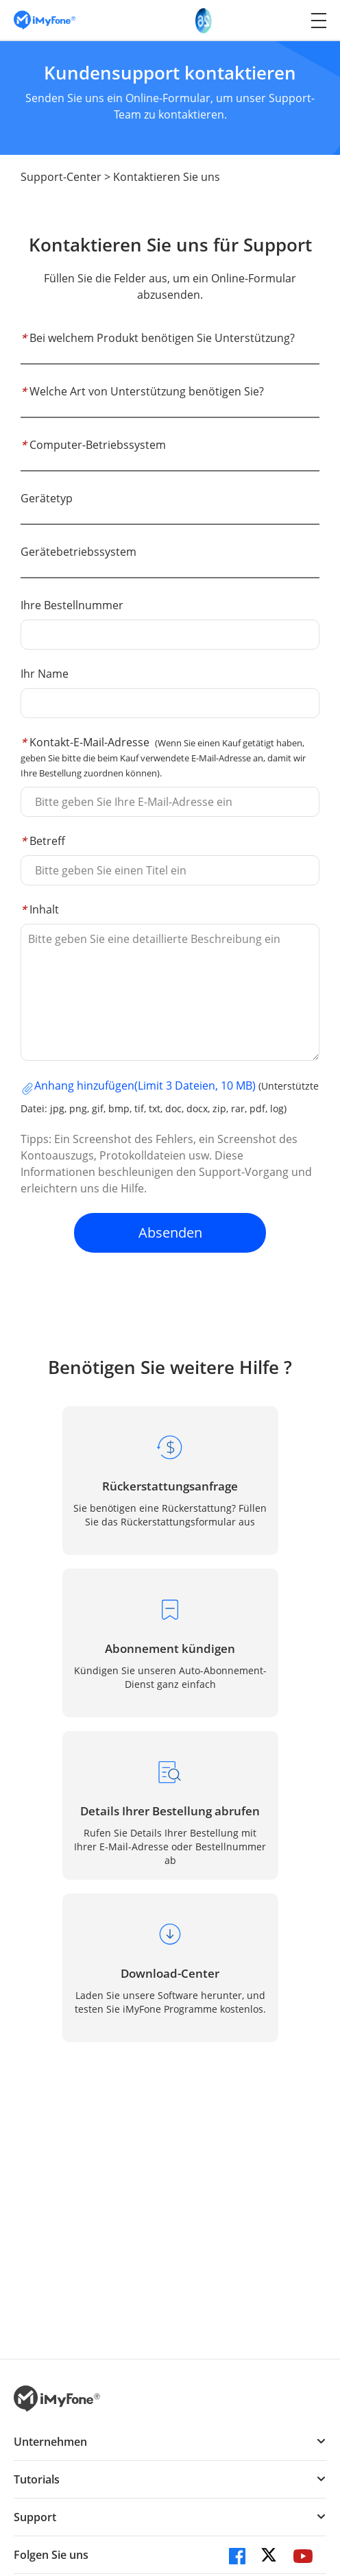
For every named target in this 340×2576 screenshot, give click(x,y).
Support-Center (61, 176)
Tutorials (37, 2479)
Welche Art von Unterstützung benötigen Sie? (142, 391)
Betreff (43, 840)
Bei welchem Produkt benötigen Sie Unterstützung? (158, 337)
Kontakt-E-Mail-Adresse (163, 757)
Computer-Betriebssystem (93, 444)
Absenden (170, 1232)
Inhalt (40, 909)
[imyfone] (44, 20)
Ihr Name (45, 673)
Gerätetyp (47, 498)
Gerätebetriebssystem (78, 551)
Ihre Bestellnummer (72, 605)
